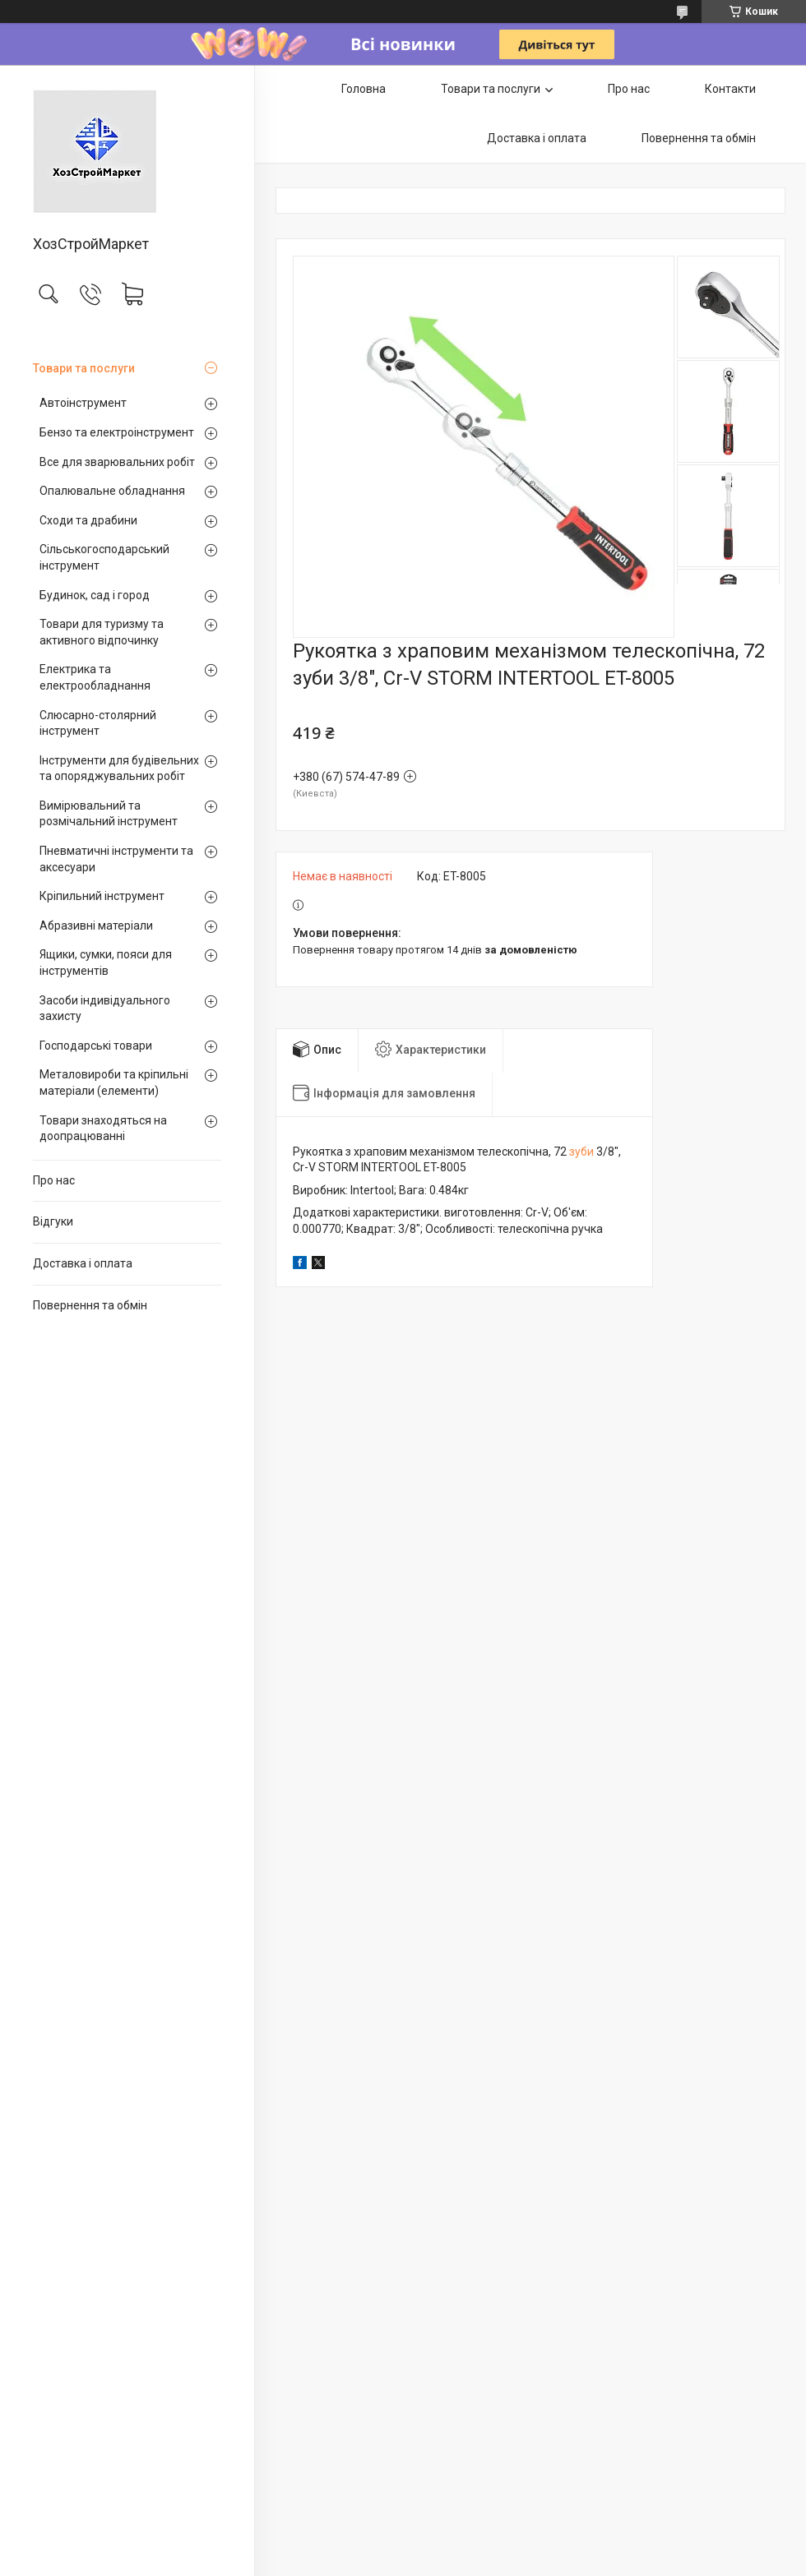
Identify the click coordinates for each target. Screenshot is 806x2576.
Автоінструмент (83, 402)
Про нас (54, 1180)
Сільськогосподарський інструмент (104, 557)
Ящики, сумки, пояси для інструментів (105, 962)
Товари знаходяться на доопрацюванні (103, 1128)
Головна (363, 88)
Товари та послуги (84, 368)
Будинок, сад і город (94, 595)
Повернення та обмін (90, 1305)
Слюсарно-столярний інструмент (97, 723)
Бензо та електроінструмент (116, 432)
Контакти (730, 88)
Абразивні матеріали (96, 925)
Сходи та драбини (88, 520)
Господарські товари (95, 1045)
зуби (581, 1151)
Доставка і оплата (82, 1263)
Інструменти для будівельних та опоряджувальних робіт (119, 768)
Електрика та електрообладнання (95, 677)
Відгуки (53, 1221)
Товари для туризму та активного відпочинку (101, 632)
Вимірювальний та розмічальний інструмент (108, 814)
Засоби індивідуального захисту (104, 1008)
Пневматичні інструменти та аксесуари (116, 859)
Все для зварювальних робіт (117, 462)
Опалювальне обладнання (112, 490)
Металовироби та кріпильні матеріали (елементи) (113, 1082)
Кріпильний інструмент (101, 896)
